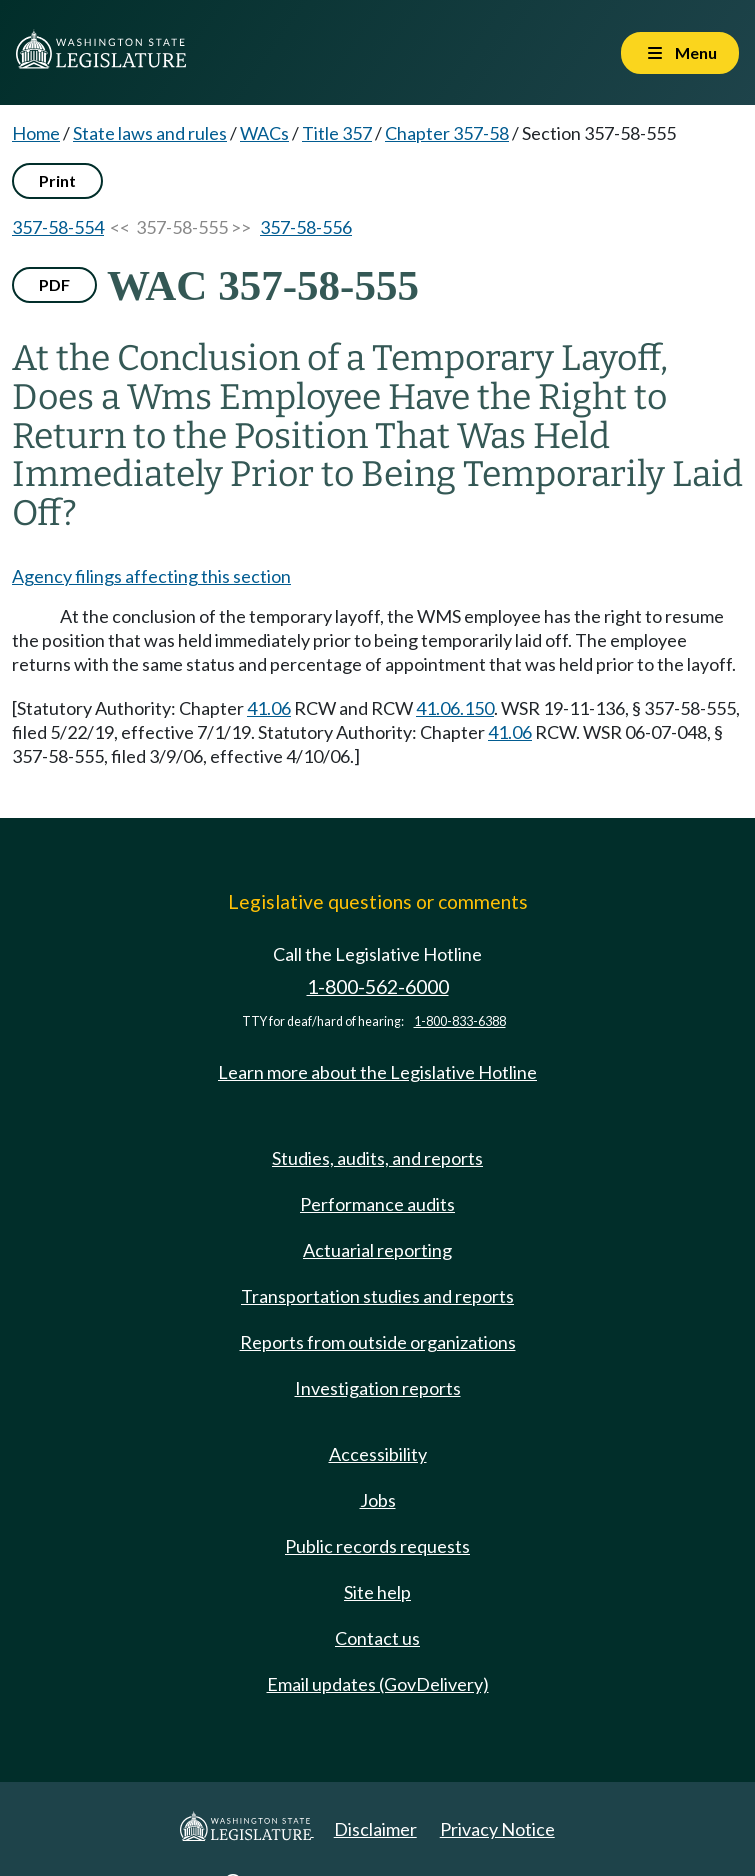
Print (57, 180)
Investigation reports (378, 1388)
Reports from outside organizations (378, 1342)
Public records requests (377, 1546)
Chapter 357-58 (447, 133)
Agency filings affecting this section (151, 576)
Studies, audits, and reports (377, 1158)
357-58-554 (58, 227)
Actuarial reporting (377, 1250)
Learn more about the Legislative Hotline (377, 1072)
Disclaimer (375, 1829)
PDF (54, 284)
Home (36, 133)
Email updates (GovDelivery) (378, 1684)
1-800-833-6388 (460, 1021)
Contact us (377, 1638)
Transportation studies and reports (377, 1296)
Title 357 (337, 133)
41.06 (269, 708)
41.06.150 (455, 708)
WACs (264, 133)
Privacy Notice (497, 1829)
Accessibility (378, 1454)
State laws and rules (150, 133)
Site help (377, 1592)
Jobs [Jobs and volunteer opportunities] (378, 1500)
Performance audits (377, 1204)
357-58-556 (306, 227)
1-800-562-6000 (378, 986)
